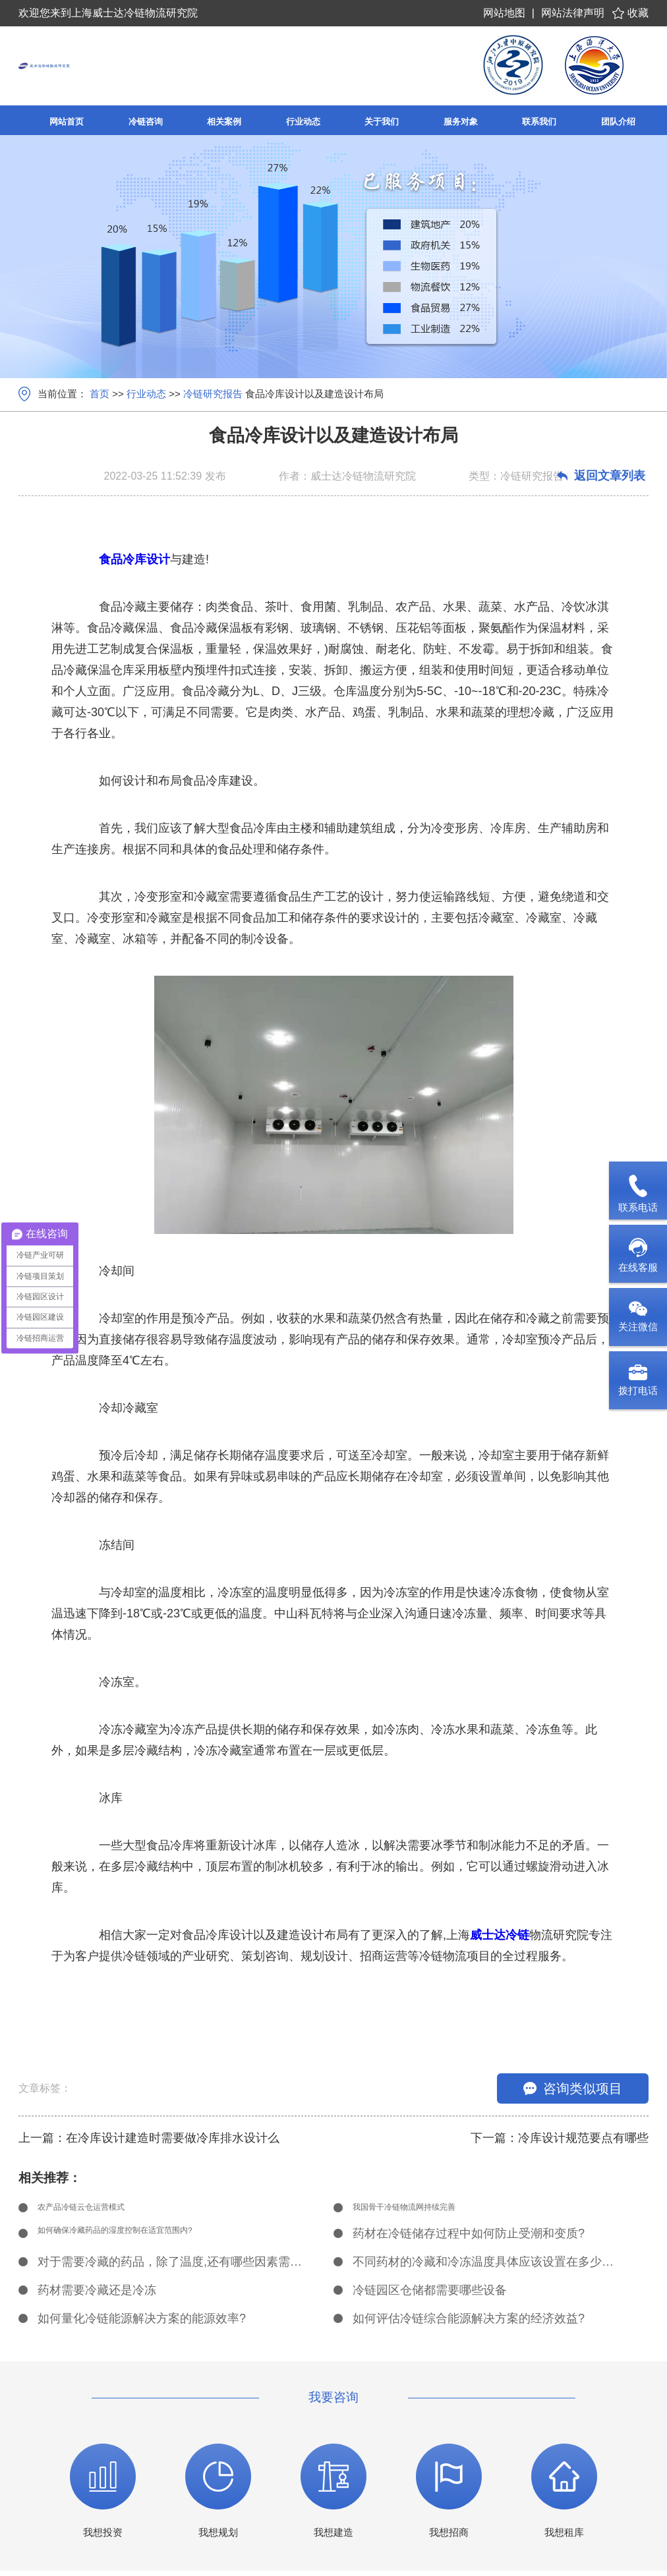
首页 (99, 393)
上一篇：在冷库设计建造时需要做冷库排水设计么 (148, 2137)
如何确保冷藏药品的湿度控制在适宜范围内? (154, 2238)
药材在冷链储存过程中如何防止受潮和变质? (469, 2238)
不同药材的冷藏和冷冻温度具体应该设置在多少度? (486, 2267)
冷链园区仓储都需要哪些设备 (430, 2295)
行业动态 (146, 393)
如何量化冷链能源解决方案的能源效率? (142, 2323)
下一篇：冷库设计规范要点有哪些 (560, 2137)
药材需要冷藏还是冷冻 (97, 2295)
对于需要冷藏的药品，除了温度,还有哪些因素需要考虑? (171, 2267)
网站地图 (504, 12)
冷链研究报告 (213, 393)
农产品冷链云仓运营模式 (103, 2210)
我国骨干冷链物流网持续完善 (430, 2210)
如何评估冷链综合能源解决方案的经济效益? (469, 2323)
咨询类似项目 (572, 2088)
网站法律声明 (572, 12)
